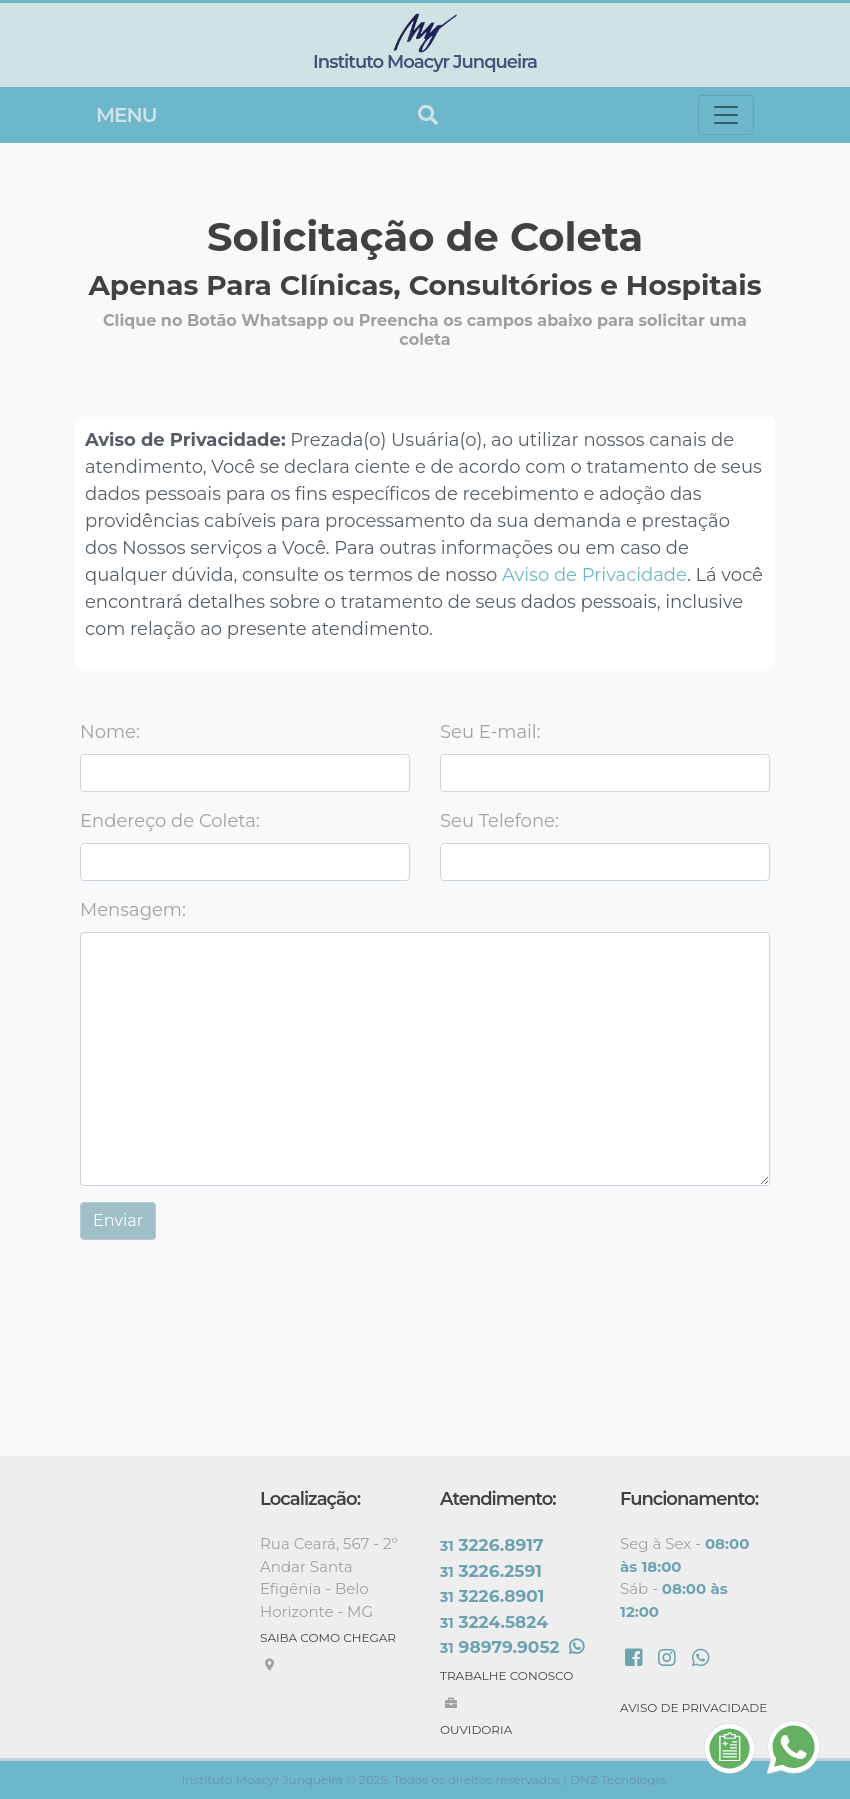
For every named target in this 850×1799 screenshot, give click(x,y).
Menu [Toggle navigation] (126, 115)
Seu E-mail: (490, 732)
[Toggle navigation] (726, 115)
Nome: (110, 732)
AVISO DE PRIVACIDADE (693, 1707)
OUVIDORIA (476, 1729)
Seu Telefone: (499, 821)
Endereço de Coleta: (170, 821)
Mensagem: (133, 910)
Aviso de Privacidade (594, 575)
